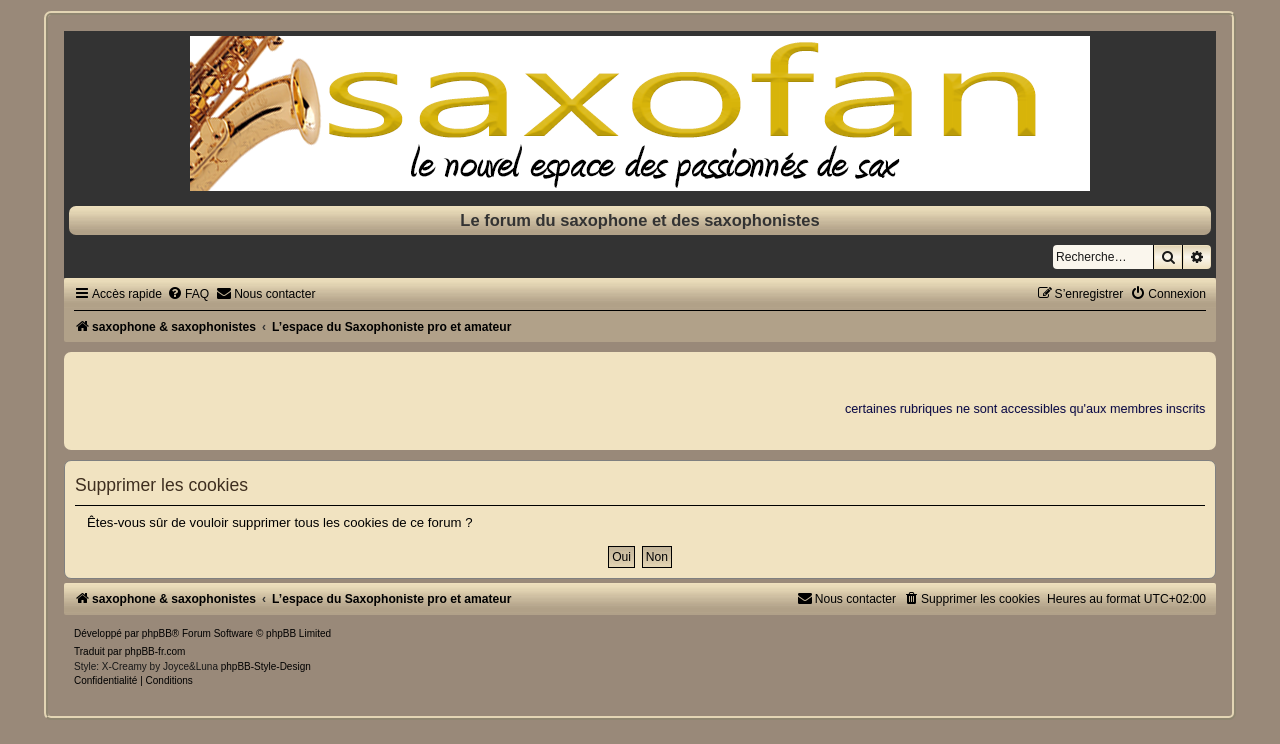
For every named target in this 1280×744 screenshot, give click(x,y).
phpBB (157, 633)
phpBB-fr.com (155, 651)
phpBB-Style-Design (266, 666)
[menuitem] (188, 294)
